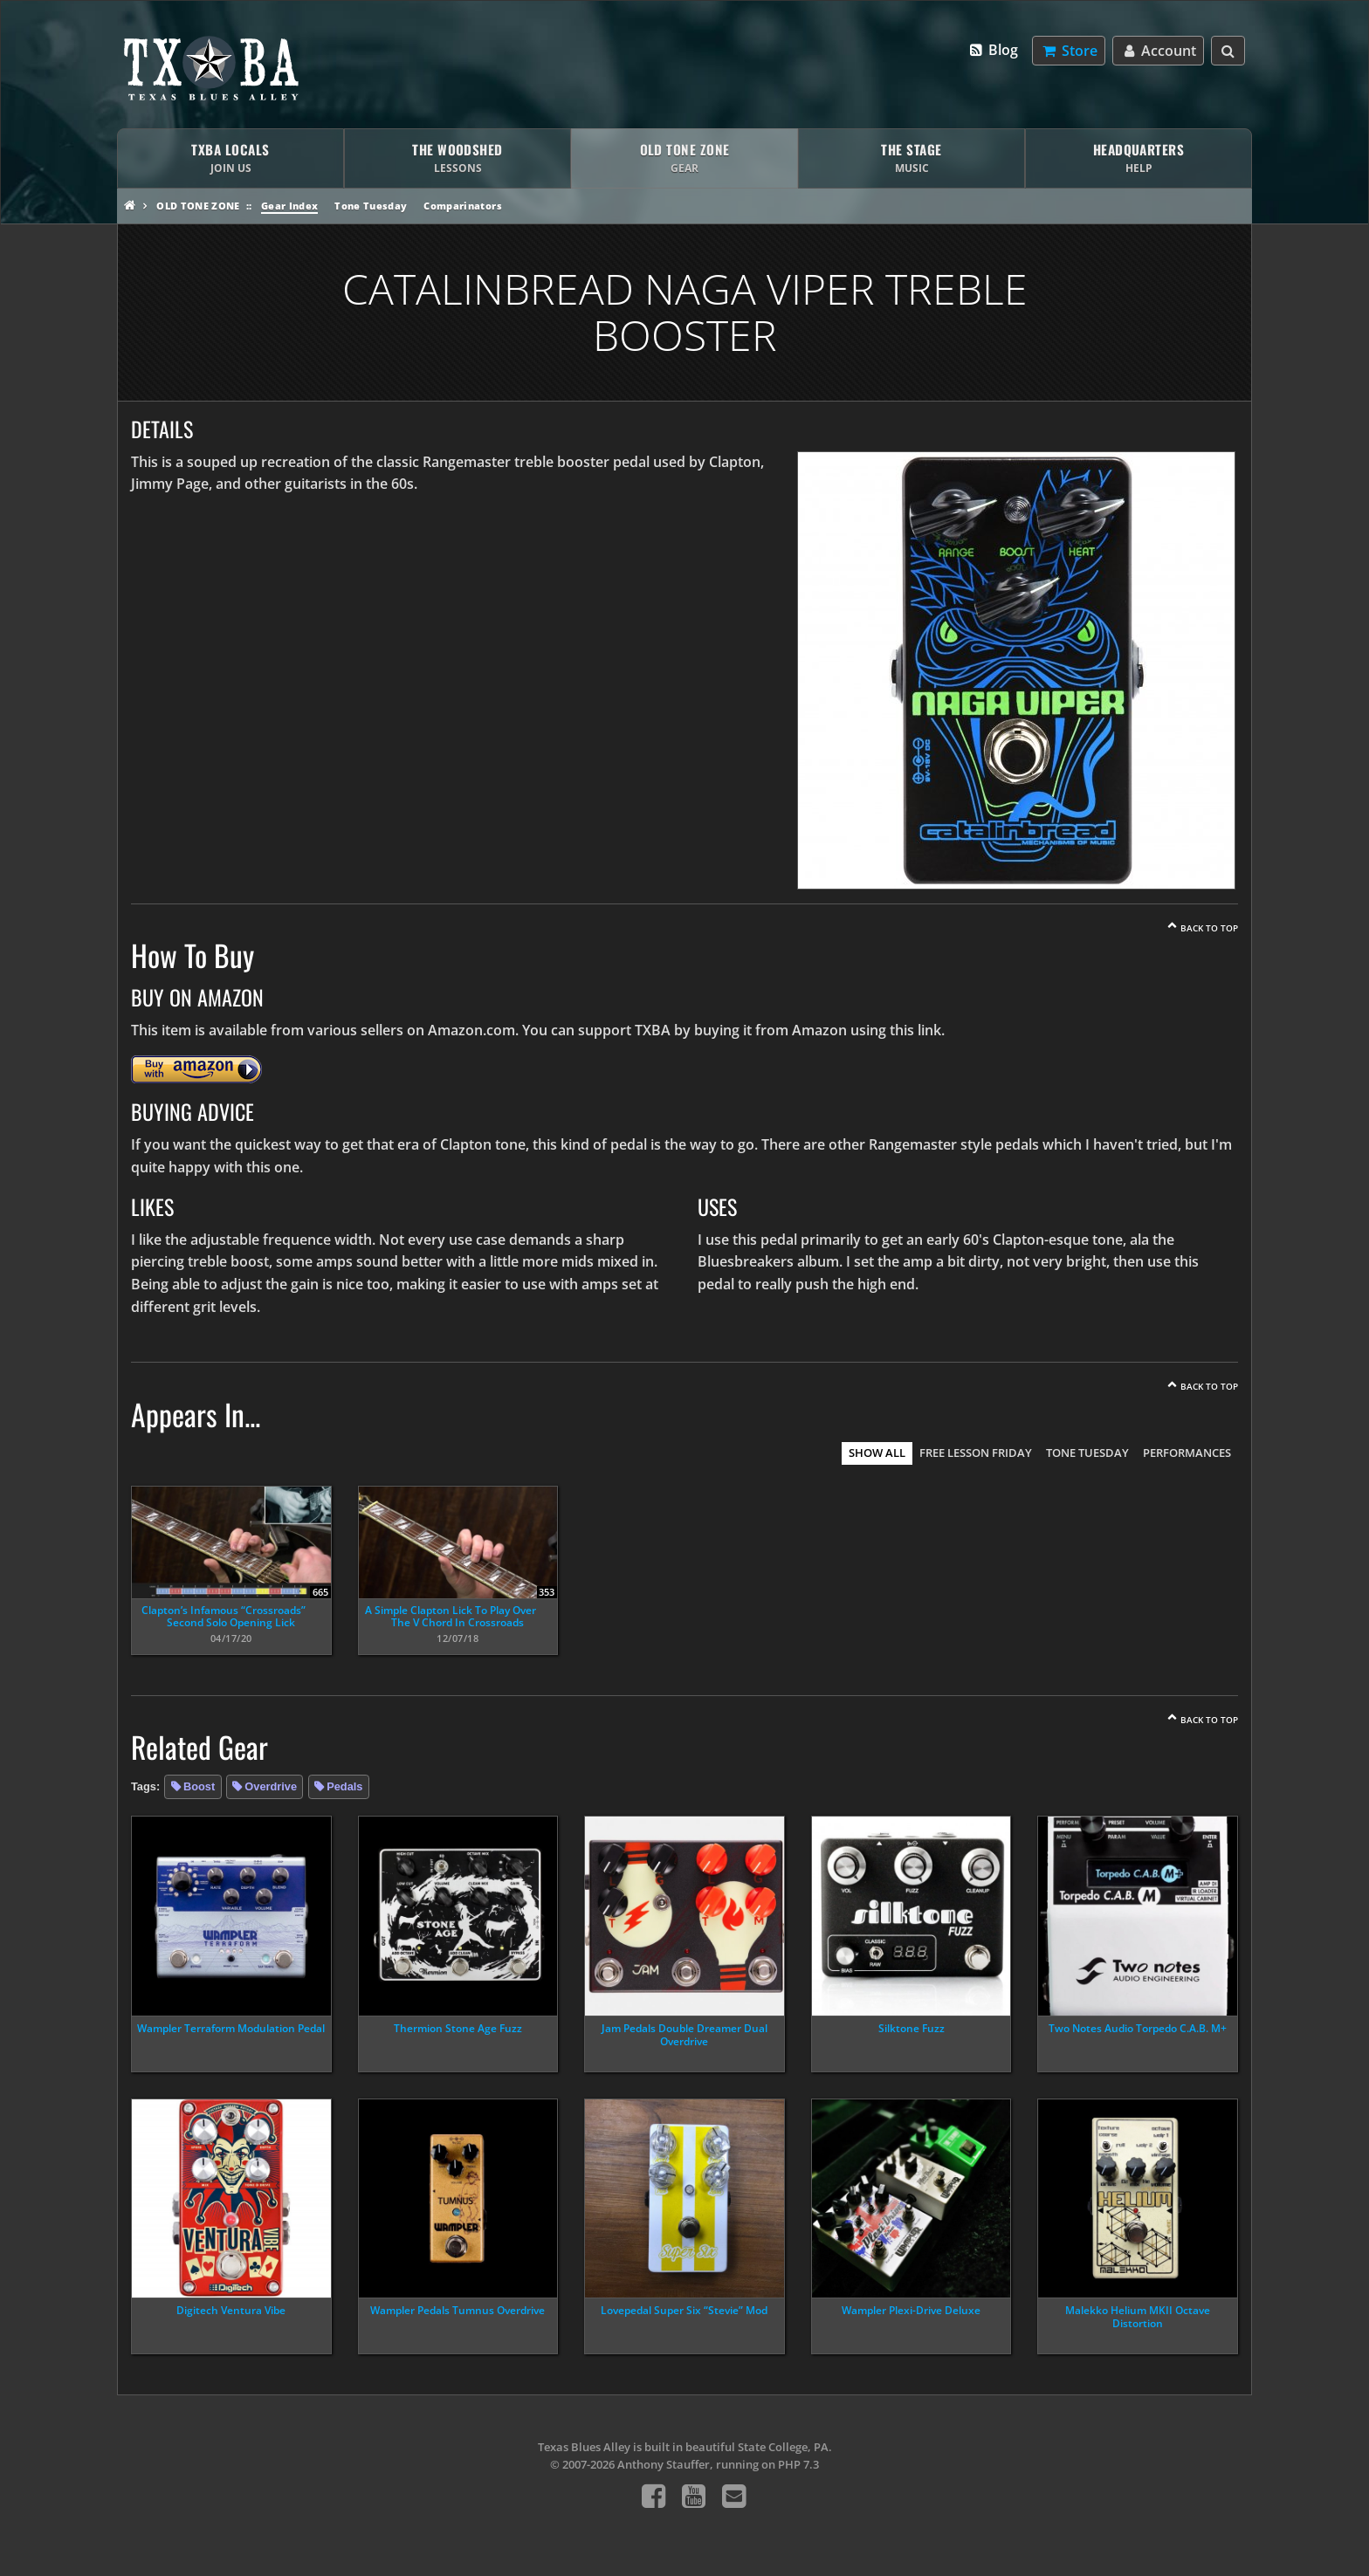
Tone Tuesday (370, 205)
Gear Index (289, 205)
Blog (993, 50)
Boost (199, 1786)
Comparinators (462, 205)
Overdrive (270, 1786)
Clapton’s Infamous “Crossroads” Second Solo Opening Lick (223, 1616)
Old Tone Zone (197, 205)
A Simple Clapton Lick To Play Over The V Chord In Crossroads (450, 1616)
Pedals (344, 1786)
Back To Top (1209, 928)
